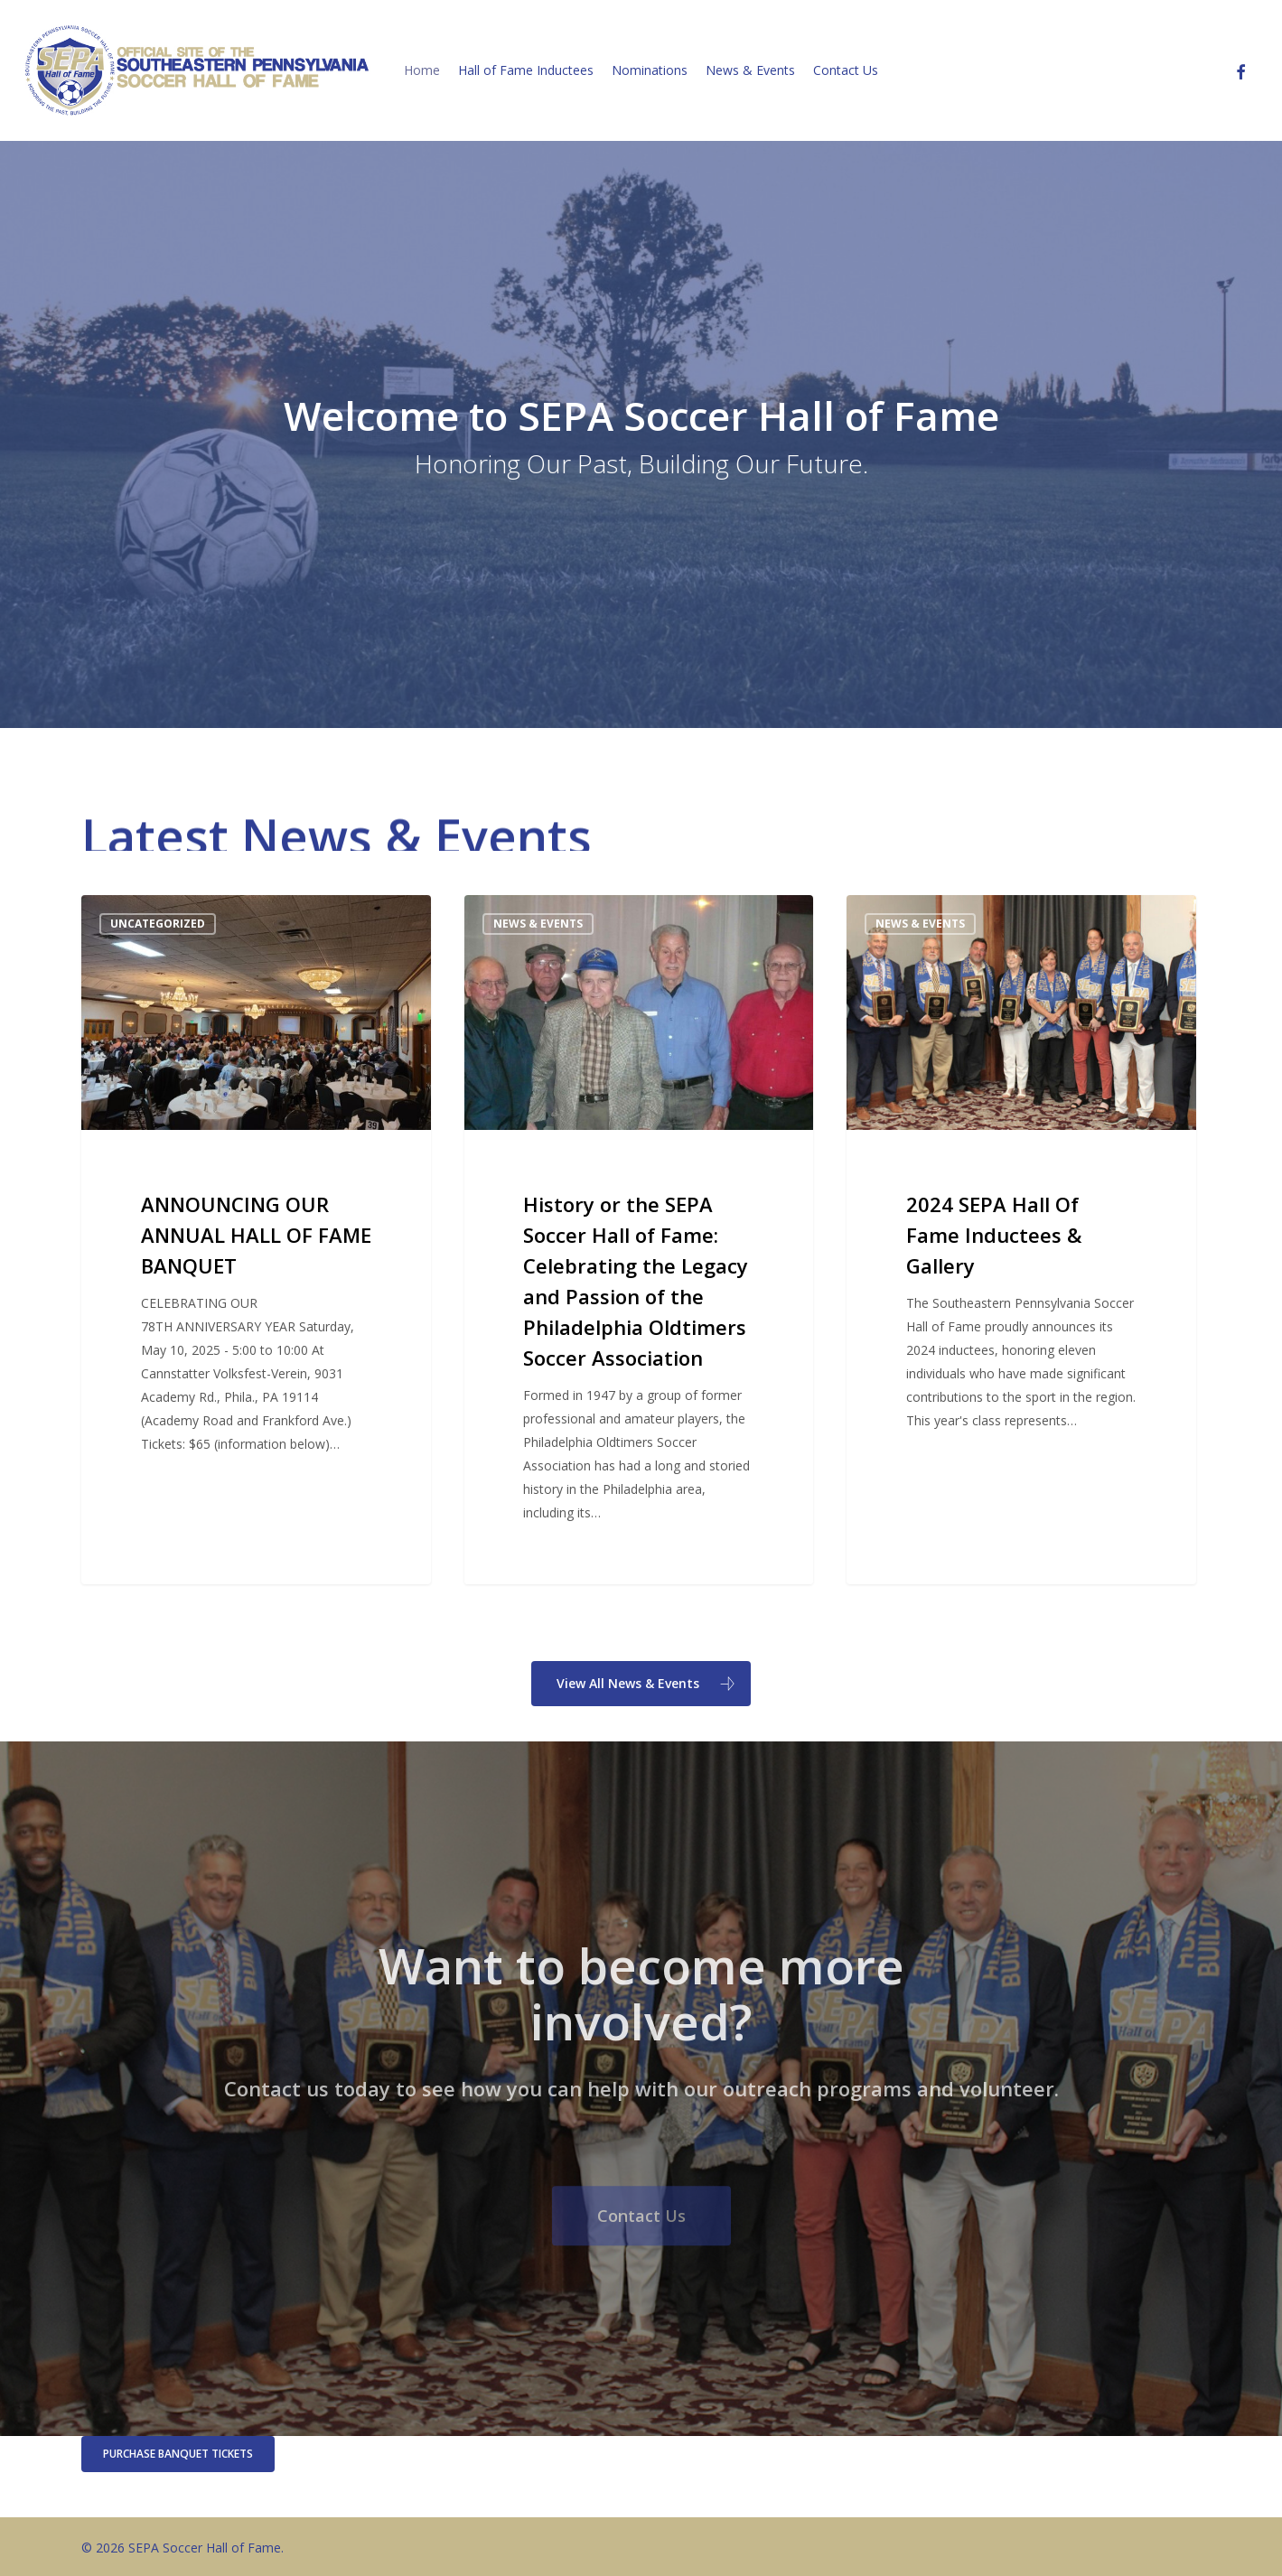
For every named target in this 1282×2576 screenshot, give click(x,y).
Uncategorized (157, 923)
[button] (641, 1683)
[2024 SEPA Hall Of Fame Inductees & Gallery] (1021, 1239)
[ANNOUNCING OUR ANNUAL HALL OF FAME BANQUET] (255, 1239)
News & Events (538, 923)
